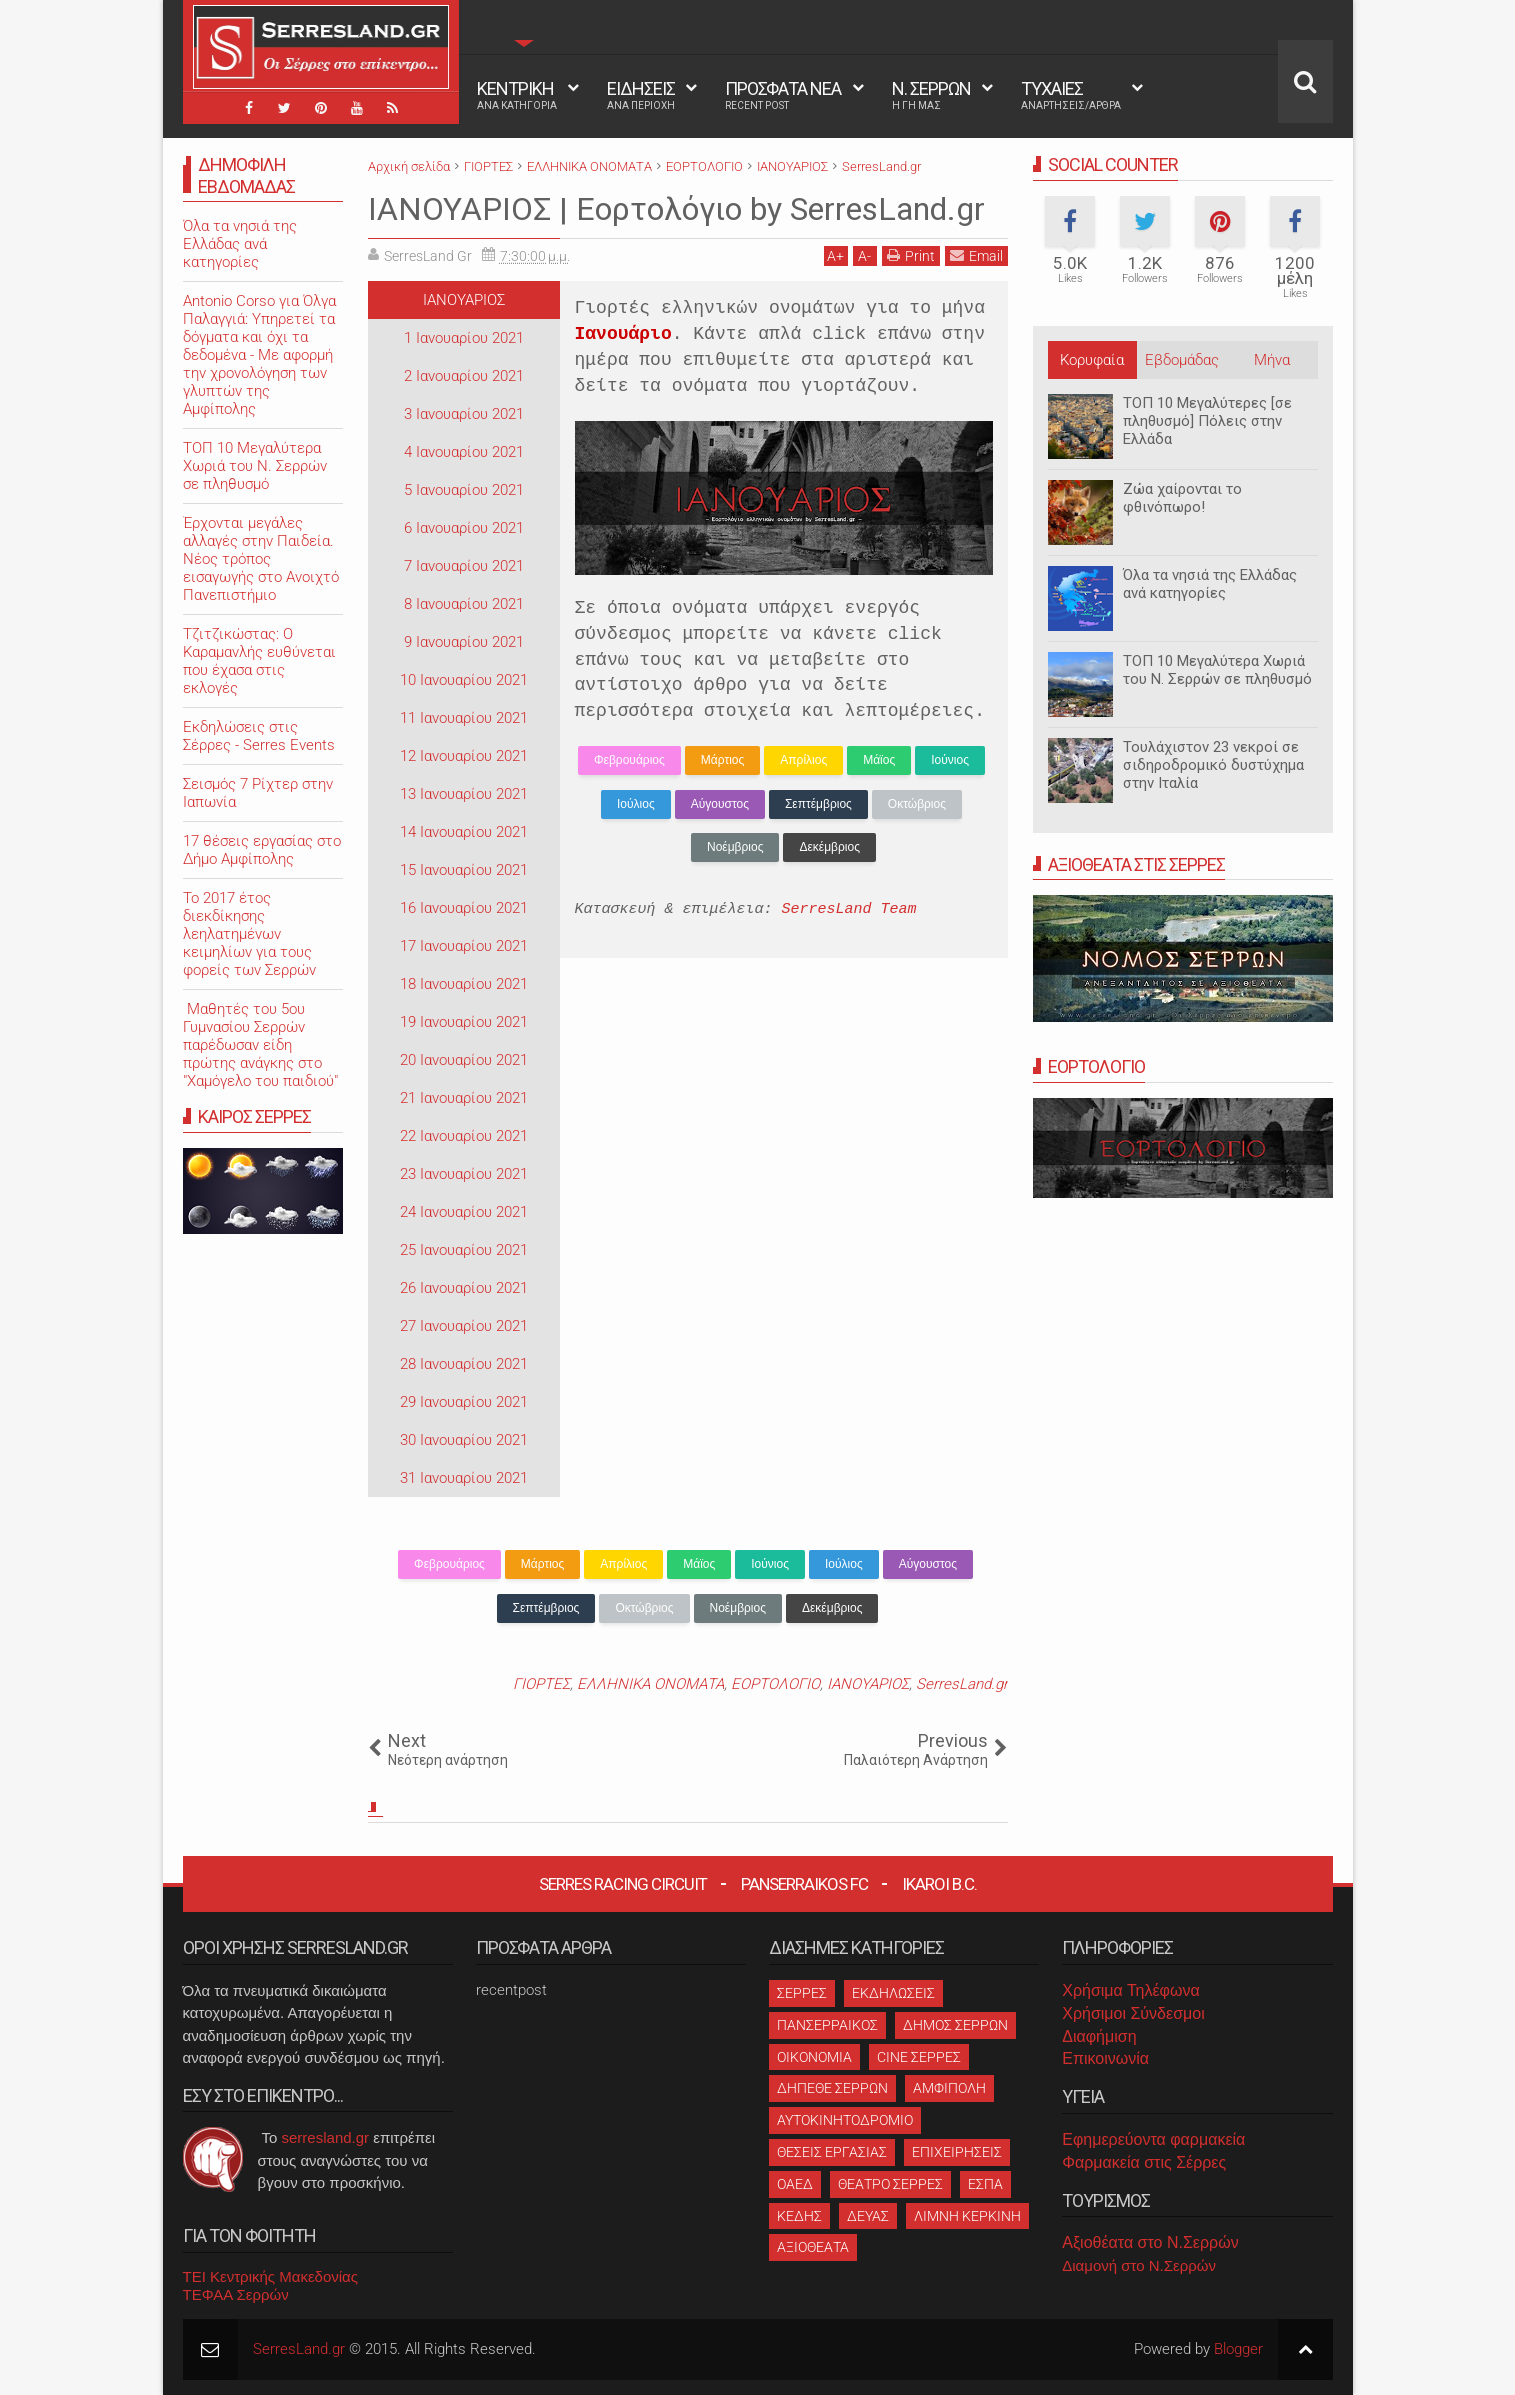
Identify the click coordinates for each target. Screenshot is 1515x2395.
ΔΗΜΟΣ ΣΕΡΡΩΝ (955, 2025)
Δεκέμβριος (829, 847)
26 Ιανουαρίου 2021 (464, 1288)
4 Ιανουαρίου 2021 (464, 452)
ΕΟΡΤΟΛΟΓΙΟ (775, 1684)
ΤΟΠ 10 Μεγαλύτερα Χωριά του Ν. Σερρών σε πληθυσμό (1217, 670)
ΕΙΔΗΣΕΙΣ (641, 95)
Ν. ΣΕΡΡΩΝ (931, 95)
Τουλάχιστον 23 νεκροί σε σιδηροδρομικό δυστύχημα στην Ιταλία (1213, 765)
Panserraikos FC (804, 1884)
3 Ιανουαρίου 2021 (464, 414)
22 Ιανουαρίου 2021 (464, 1136)
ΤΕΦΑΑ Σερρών (236, 2294)
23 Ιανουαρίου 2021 (464, 1174)
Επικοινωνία (1105, 2058)
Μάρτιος (722, 760)
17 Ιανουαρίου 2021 (464, 946)
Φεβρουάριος (629, 760)
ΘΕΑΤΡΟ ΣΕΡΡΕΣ (890, 2184)
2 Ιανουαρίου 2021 (464, 376)
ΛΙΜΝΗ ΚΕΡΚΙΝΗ (967, 2216)
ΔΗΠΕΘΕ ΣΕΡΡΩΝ (832, 2088)
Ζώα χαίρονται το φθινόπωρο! (1182, 498)
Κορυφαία (1092, 360)
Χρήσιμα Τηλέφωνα (1130, 1990)
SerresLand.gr (962, 1684)
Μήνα (1272, 360)
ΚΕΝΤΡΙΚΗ (517, 95)
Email (976, 255)
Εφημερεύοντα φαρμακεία (1153, 2139)
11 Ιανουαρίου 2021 (464, 718)
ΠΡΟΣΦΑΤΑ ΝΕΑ (783, 95)
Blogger (1238, 2349)
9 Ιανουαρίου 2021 (464, 642)
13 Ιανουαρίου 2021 (464, 794)
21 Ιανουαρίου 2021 (464, 1098)
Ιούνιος (950, 760)
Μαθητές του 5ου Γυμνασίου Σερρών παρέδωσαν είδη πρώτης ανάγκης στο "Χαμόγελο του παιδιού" (260, 1045)
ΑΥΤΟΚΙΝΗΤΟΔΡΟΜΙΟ (845, 2120)
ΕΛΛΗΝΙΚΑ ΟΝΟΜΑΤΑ (650, 1684)
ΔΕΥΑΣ (868, 2216)
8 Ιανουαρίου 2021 (464, 604)
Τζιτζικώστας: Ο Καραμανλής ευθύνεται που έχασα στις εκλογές (259, 661)
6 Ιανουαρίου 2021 (464, 528)
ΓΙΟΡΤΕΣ (541, 1684)
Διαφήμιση (1099, 2036)
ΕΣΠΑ (985, 2184)
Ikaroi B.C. (939, 1884)
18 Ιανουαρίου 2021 (464, 984)
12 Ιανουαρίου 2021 (464, 756)
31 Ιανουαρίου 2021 (464, 1478)
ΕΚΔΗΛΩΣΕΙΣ (893, 1993)
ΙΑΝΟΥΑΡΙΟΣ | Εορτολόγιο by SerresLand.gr (676, 209)
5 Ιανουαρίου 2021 (464, 490)
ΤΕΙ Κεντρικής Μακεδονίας (271, 2276)
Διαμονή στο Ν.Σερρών (1139, 2265)
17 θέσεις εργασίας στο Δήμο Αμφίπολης (262, 850)
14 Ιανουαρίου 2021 (464, 832)
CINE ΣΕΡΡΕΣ (919, 2057)
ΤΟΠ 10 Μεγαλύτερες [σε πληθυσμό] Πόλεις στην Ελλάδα (1207, 421)
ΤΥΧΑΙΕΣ (1071, 95)
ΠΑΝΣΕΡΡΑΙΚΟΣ (827, 2025)
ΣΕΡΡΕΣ (802, 1993)
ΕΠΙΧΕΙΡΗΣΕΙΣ (957, 2152)
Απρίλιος (803, 760)
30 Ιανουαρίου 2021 (464, 1440)
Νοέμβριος (735, 847)
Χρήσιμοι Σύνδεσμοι (1133, 2013)
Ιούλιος (636, 804)
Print (911, 255)
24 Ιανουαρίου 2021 (464, 1212)
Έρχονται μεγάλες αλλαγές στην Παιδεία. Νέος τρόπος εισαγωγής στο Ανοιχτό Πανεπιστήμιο (261, 559)
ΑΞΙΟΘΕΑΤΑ (813, 2247)
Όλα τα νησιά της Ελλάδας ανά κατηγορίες (1210, 584)
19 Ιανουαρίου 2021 (464, 1022)
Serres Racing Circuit (623, 1884)
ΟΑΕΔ (795, 2184)
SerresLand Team (849, 909)
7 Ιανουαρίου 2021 (464, 566)
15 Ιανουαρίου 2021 (464, 870)
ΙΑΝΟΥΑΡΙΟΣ (464, 300)
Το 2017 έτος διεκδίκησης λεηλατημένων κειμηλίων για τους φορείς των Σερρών (249, 934)
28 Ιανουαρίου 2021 (464, 1364)
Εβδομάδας (1182, 360)
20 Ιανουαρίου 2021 (464, 1060)
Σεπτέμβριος (818, 804)
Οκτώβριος (917, 804)
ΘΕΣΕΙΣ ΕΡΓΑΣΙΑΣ (832, 2152)
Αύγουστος (720, 804)
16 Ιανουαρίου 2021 (464, 908)
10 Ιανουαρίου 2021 (464, 680)
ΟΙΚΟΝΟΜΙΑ (814, 2057)
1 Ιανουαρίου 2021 (464, 338)
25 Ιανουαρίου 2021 (464, 1250)
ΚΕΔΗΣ (799, 2216)
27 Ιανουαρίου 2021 (464, 1326)
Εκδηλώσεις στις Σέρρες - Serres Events (259, 736)
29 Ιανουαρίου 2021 (464, 1402)
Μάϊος (879, 760)
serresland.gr (326, 2137)
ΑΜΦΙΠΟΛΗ (949, 2088)
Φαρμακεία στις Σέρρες (1144, 2162)
